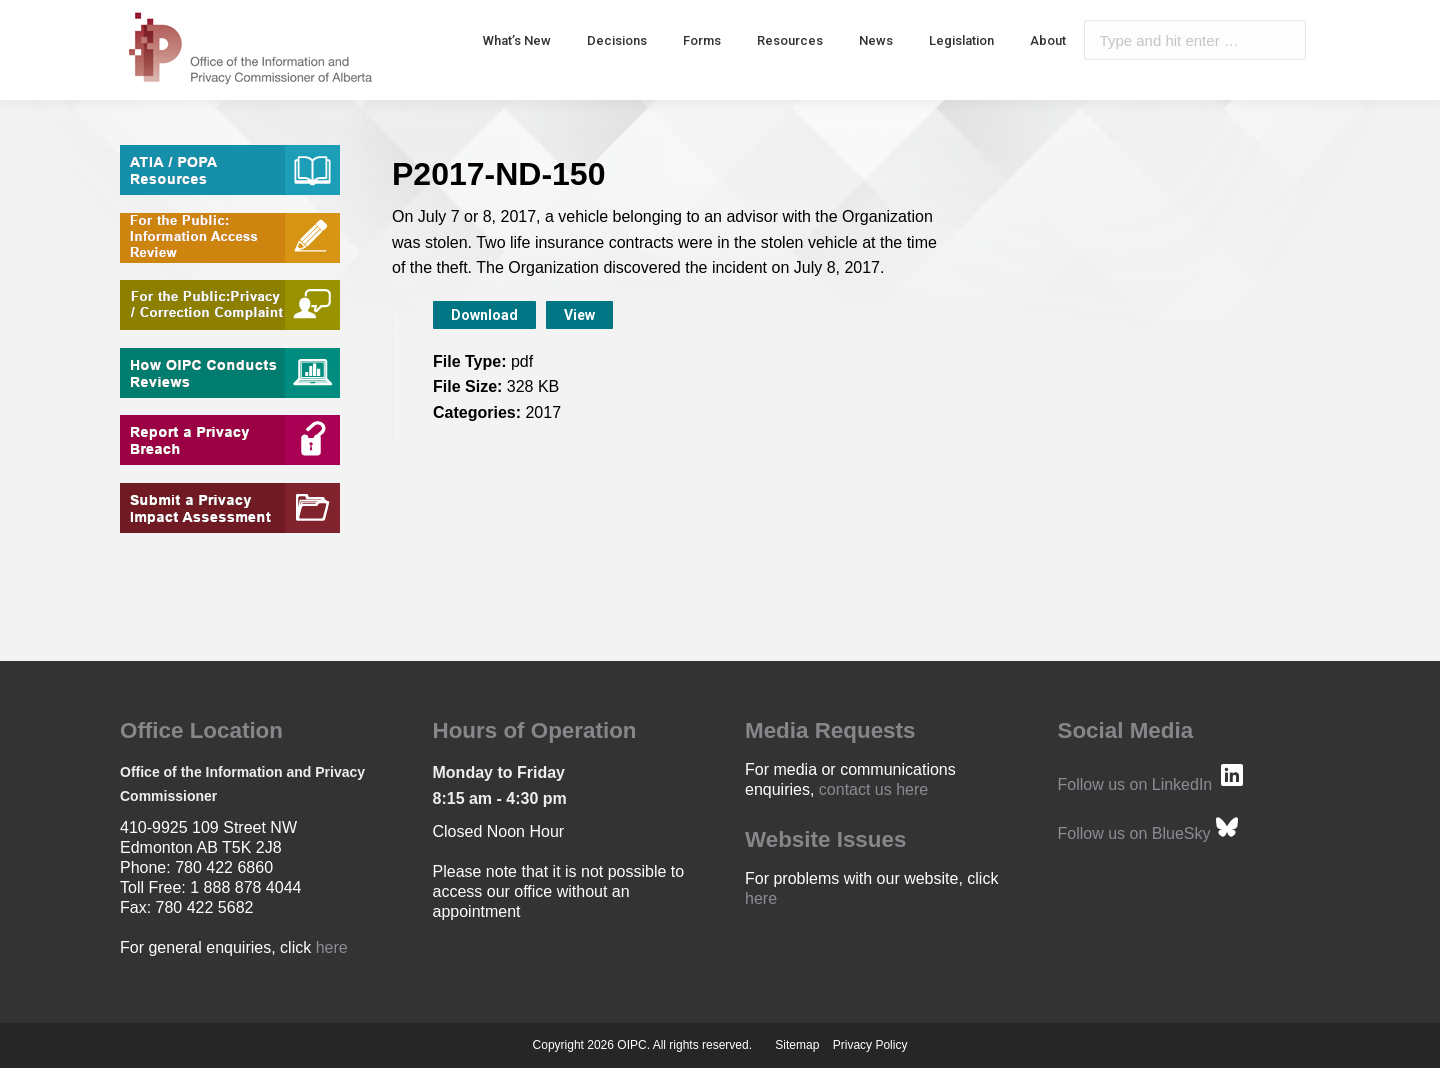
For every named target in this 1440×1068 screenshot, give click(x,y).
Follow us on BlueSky (1134, 833)
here (332, 947)
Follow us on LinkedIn (1135, 784)
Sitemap (797, 1045)
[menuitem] (517, 40)
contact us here (873, 789)
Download (484, 315)
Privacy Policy (870, 1045)
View (579, 315)
